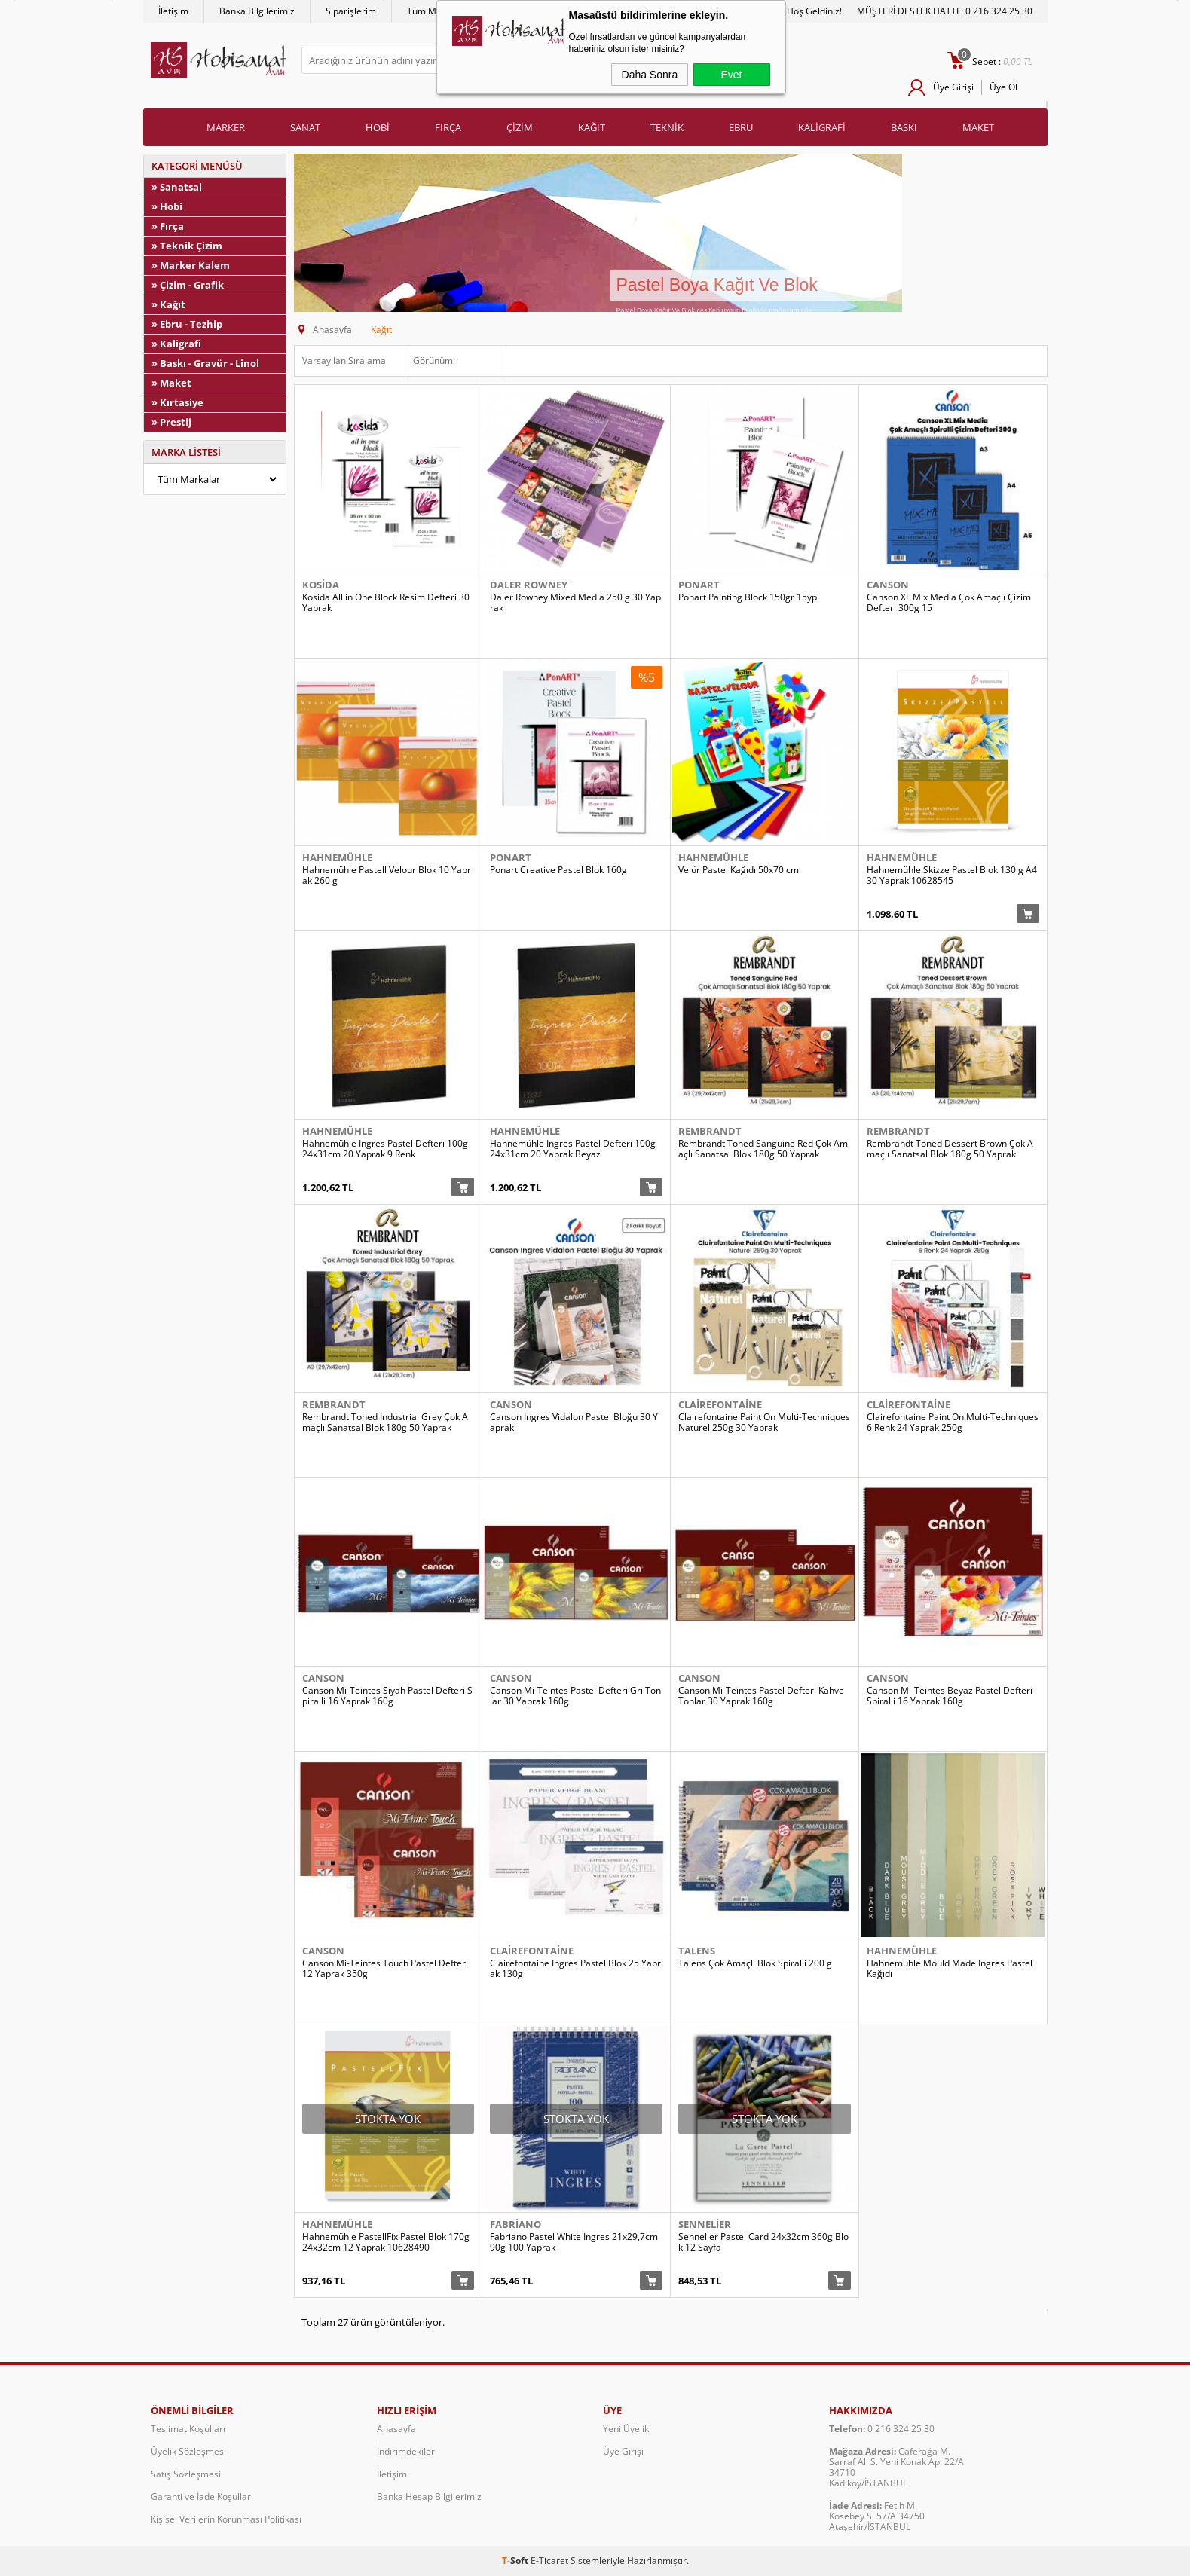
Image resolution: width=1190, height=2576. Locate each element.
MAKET (978, 127)
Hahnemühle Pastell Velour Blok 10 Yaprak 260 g (386, 875)
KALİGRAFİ (822, 127)
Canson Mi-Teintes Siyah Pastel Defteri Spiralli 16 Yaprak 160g (387, 1696)
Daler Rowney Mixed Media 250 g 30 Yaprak (575, 602)
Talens (696, 1950)
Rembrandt (710, 1131)
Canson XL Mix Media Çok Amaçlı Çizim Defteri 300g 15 (949, 602)
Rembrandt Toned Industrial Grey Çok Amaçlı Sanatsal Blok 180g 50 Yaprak (385, 1422)
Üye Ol (1003, 87)
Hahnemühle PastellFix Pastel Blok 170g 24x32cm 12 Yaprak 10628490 (386, 2242)
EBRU (741, 127)
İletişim (173, 11)
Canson (888, 584)
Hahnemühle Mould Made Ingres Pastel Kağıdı (949, 1968)
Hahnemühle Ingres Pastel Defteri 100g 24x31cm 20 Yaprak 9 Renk (385, 1149)
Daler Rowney (528, 584)
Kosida (320, 584)
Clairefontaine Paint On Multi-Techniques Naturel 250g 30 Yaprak (764, 1422)
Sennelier (704, 2224)
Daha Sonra (650, 75)
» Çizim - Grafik (187, 285)
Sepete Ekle (1028, 913)
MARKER (225, 127)
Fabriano (515, 2224)
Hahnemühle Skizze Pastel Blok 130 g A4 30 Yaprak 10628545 (952, 875)
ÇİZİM (519, 127)
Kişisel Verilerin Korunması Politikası (226, 2519)
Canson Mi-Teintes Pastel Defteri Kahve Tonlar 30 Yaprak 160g (761, 1696)
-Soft (516, 2560)
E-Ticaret (549, 2560)
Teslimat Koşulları (188, 2428)
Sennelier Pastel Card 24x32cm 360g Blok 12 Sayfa (763, 2242)
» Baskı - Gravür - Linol (205, 363)
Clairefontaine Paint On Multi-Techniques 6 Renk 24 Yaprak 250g (953, 1422)
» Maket (171, 383)
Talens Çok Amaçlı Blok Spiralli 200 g (755, 1963)
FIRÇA (448, 127)
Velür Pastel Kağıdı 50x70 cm (738, 870)
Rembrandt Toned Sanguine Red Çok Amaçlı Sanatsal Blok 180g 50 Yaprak (763, 1149)
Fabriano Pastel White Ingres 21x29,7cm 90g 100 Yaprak (574, 2242)
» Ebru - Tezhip (186, 324)
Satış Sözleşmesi (186, 2474)
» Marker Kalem (190, 265)
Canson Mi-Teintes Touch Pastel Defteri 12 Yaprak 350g (385, 1968)
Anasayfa (396, 2428)
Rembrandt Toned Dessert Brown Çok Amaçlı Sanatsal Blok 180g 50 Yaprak (950, 1149)
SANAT (305, 127)
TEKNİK (667, 127)
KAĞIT (591, 127)
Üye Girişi (953, 87)
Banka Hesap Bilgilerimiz (429, 2496)
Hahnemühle (337, 857)
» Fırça (167, 226)
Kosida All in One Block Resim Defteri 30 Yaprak (386, 602)
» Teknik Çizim (186, 245)
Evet (731, 75)
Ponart (699, 584)
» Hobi (166, 206)
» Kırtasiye (177, 402)
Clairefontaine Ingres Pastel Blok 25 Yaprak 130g (575, 1968)
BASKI (904, 127)
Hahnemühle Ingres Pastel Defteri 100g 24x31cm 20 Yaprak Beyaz (573, 1149)
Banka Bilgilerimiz (257, 11)
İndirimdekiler (406, 2451)
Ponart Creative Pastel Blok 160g (558, 870)
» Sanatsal (176, 187)
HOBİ (378, 127)
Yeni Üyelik (626, 2428)
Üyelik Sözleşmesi (188, 2451)
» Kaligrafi (176, 343)
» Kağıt (168, 304)
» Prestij (171, 422)
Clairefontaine (720, 1404)
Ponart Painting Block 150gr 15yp (747, 597)
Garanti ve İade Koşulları (202, 2496)
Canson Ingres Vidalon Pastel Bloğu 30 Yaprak (574, 1422)
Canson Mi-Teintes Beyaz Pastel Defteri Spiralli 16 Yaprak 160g (949, 1696)
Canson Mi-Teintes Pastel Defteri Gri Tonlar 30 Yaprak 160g (575, 1696)
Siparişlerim (351, 11)
